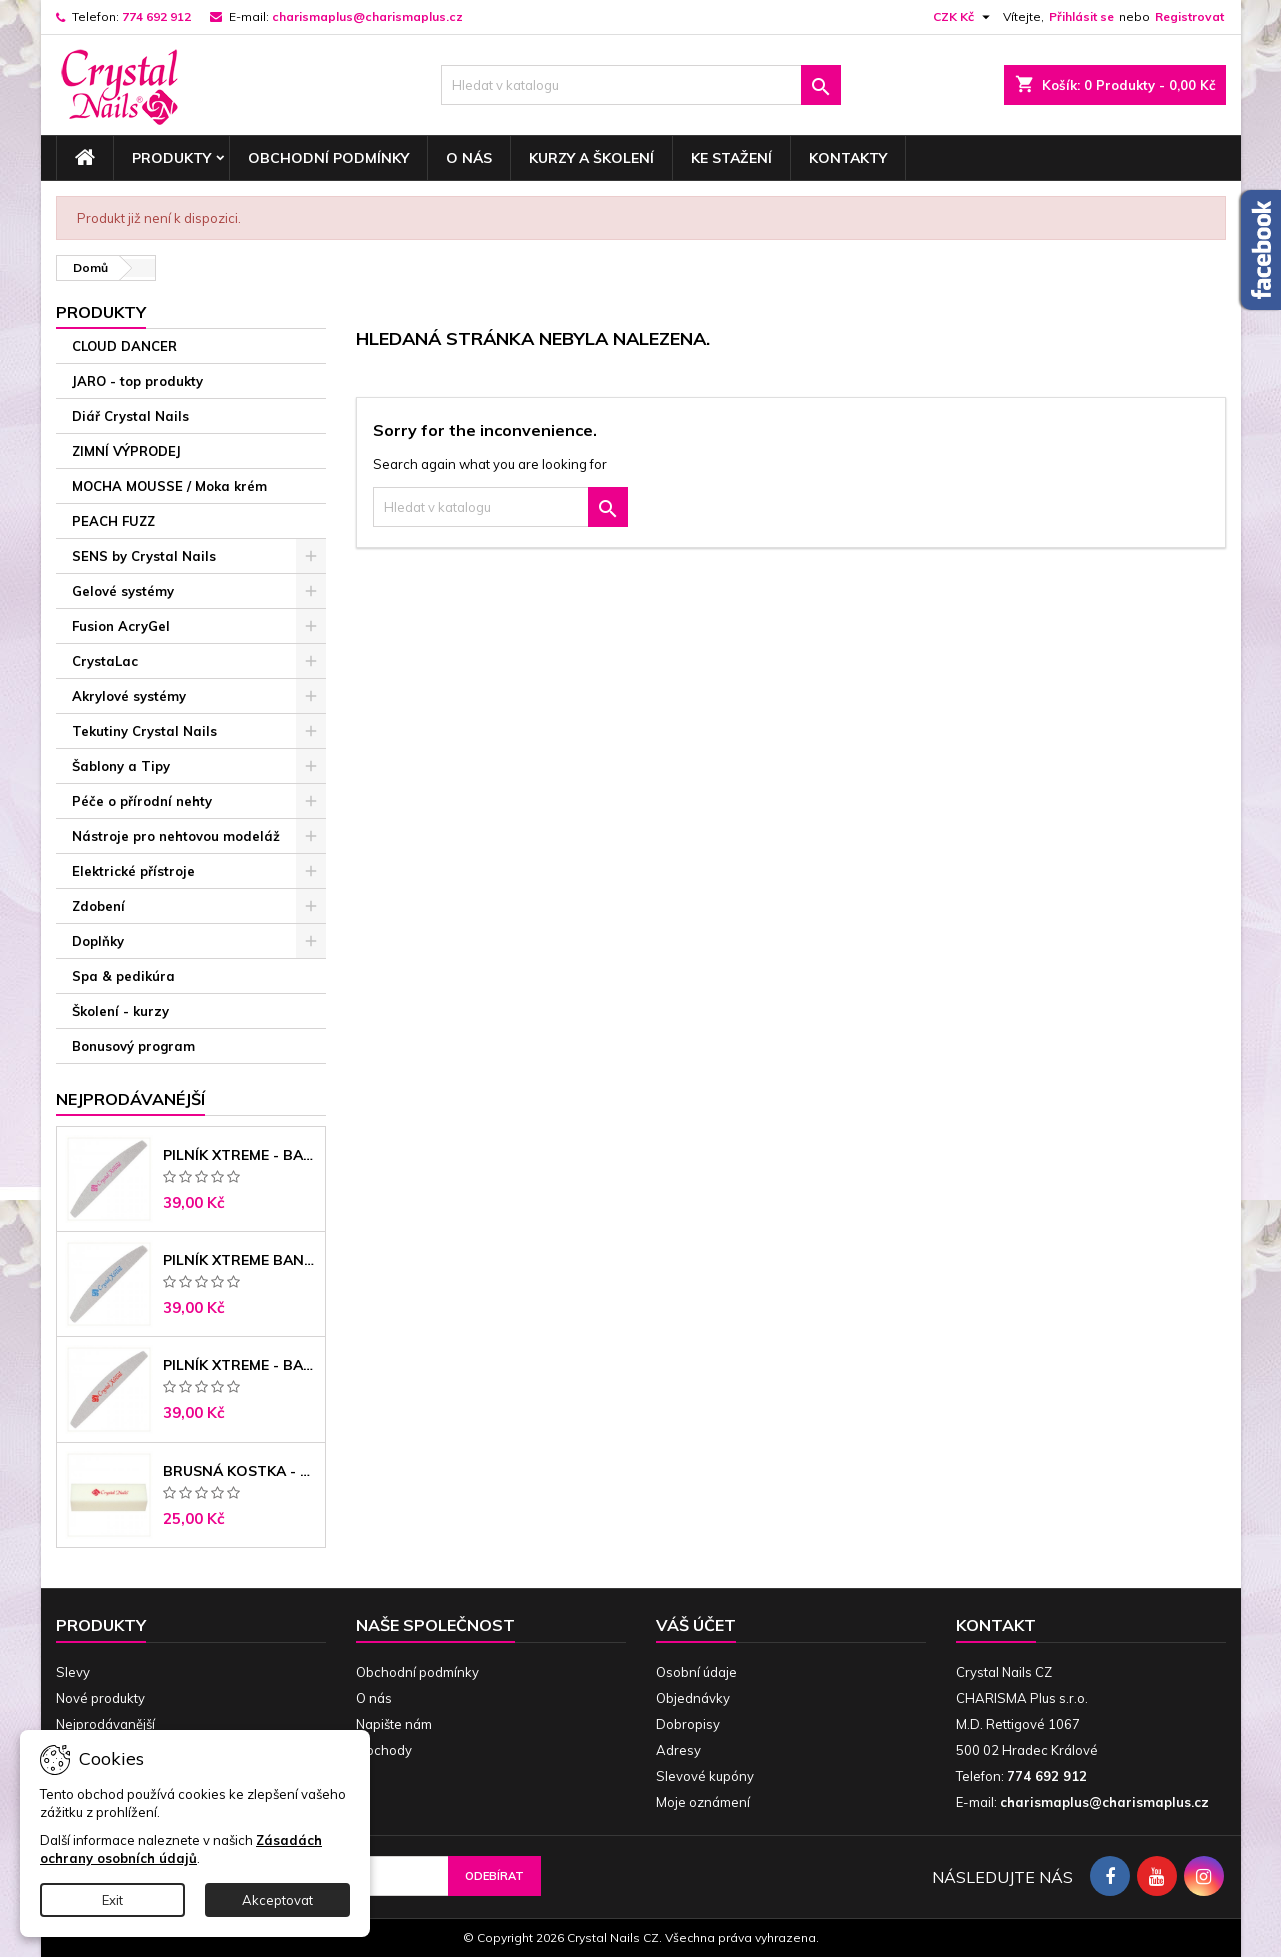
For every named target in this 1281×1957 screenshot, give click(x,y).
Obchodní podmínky (328, 158)
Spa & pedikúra (123, 976)
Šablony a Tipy (121, 766)
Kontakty (848, 158)
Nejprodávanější (105, 1724)
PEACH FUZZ (113, 521)
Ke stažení (731, 158)
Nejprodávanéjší (130, 1099)
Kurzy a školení (591, 158)
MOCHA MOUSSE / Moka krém (169, 486)
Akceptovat (277, 1900)
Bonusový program (133, 1046)
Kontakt (996, 1625)
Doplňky (98, 941)
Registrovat (1189, 16)
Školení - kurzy (120, 1011)
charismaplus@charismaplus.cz (367, 16)
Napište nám (394, 1724)
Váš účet (696, 1625)
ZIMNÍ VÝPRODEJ (126, 451)
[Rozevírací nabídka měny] (964, 17)
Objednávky (693, 1698)
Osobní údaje (696, 1672)
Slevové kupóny (705, 1776)
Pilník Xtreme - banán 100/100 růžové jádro (240, 1155)
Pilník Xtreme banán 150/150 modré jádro (240, 1260)
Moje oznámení (703, 1802)
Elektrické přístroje (133, 871)
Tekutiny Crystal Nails (144, 731)
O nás (469, 158)
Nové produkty (100, 1698)
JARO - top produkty (137, 381)
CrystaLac (105, 661)
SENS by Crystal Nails (144, 556)
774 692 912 (156, 16)
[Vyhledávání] (641, 85)
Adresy (678, 1750)
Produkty (171, 158)
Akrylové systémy (129, 696)
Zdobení (98, 906)
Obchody (384, 1750)
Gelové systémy (123, 591)
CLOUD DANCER (124, 346)
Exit (112, 1900)
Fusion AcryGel (121, 626)
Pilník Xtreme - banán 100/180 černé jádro (240, 1365)
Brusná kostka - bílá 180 (240, 1471)
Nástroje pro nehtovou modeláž (176, 836)
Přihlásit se (1081, 16)
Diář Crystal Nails (130, 416)
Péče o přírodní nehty (142, 801)
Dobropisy (688, 1724)
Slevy (73, 1672)
